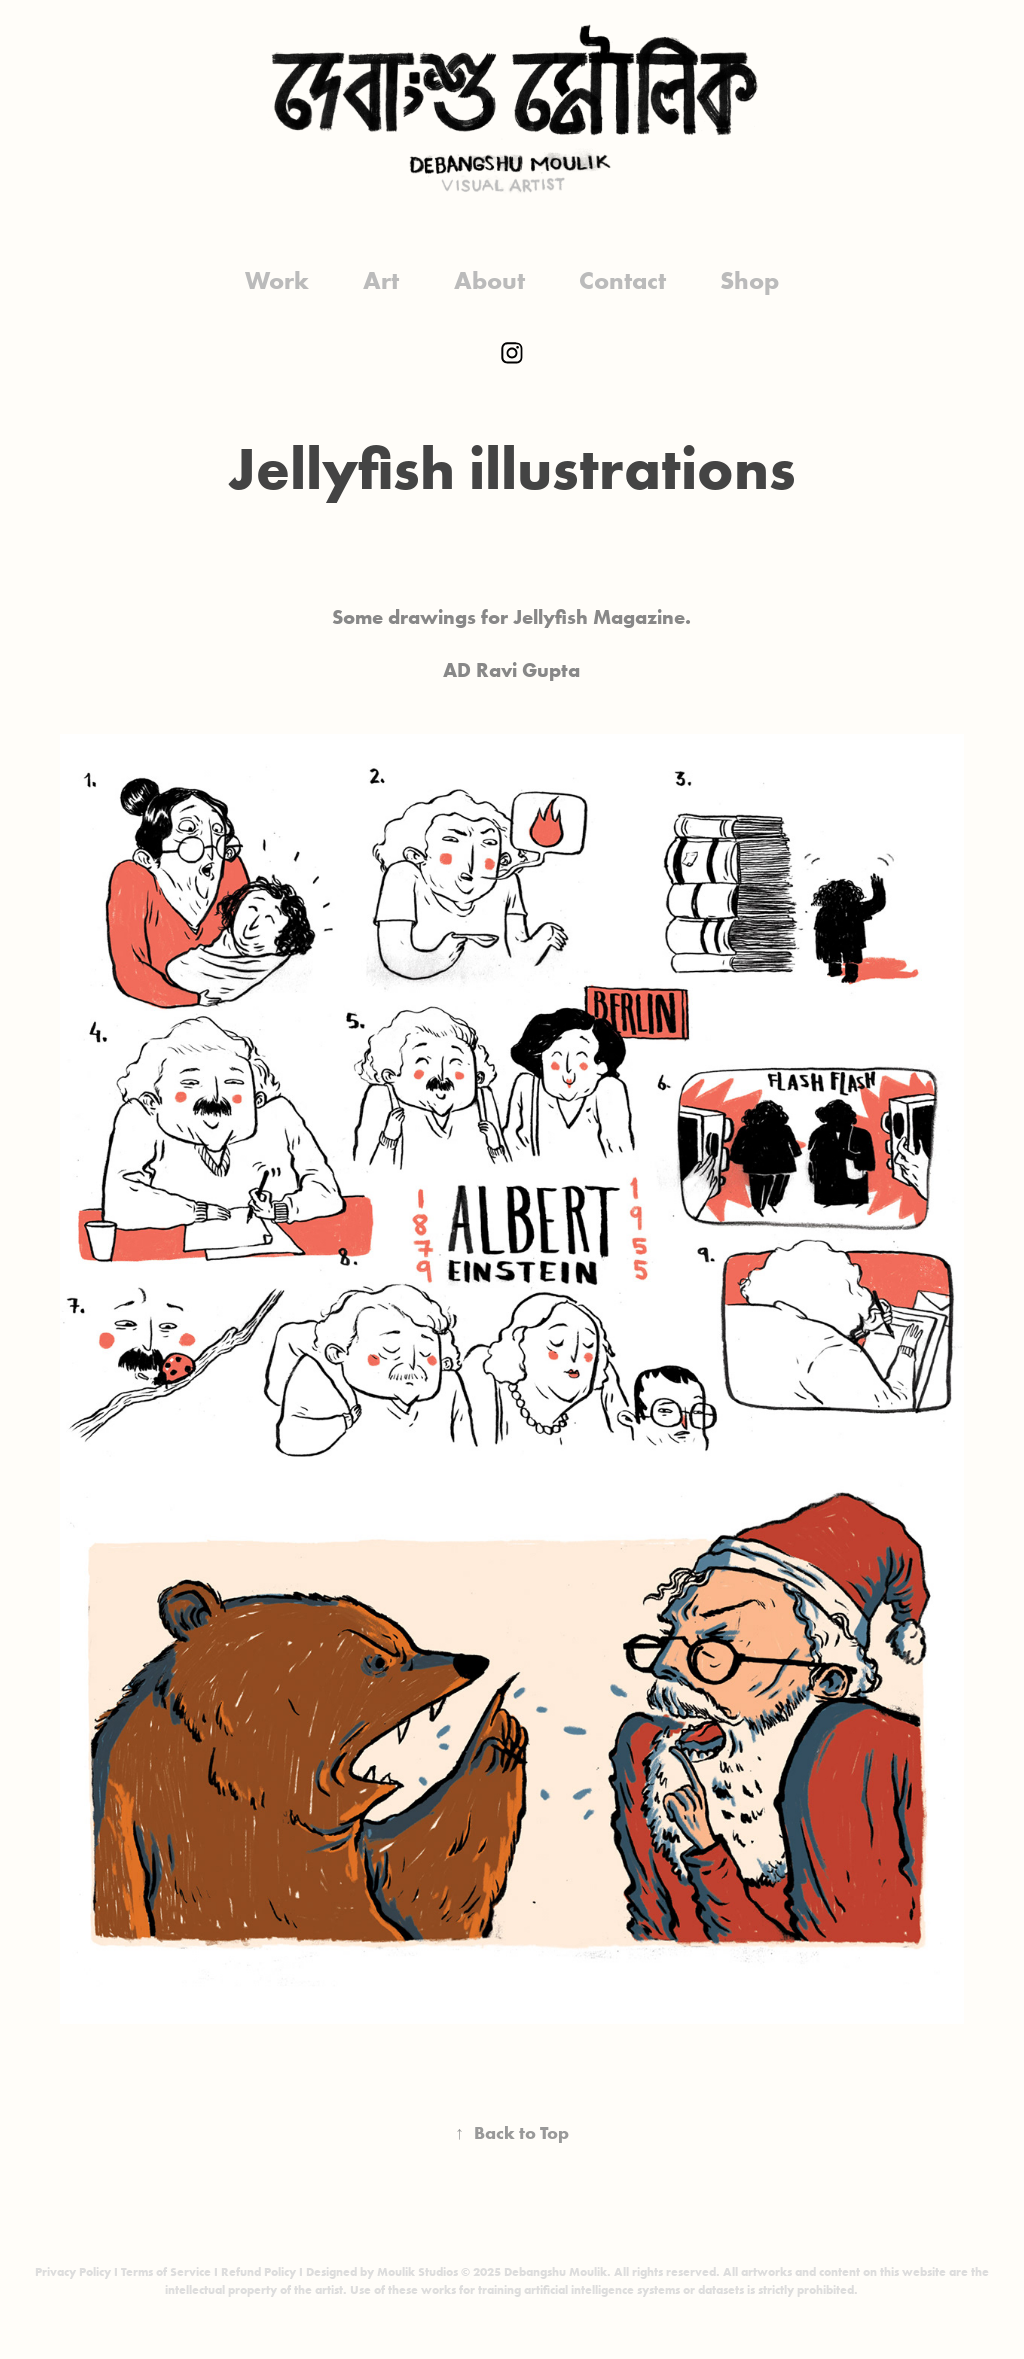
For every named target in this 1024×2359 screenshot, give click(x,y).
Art (381, 280)
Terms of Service (166, 2271)
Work (277, 280)
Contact (622, 280)
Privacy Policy (73, 2271)
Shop (749, 280)
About (489, 280)
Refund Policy (258, 2271)
